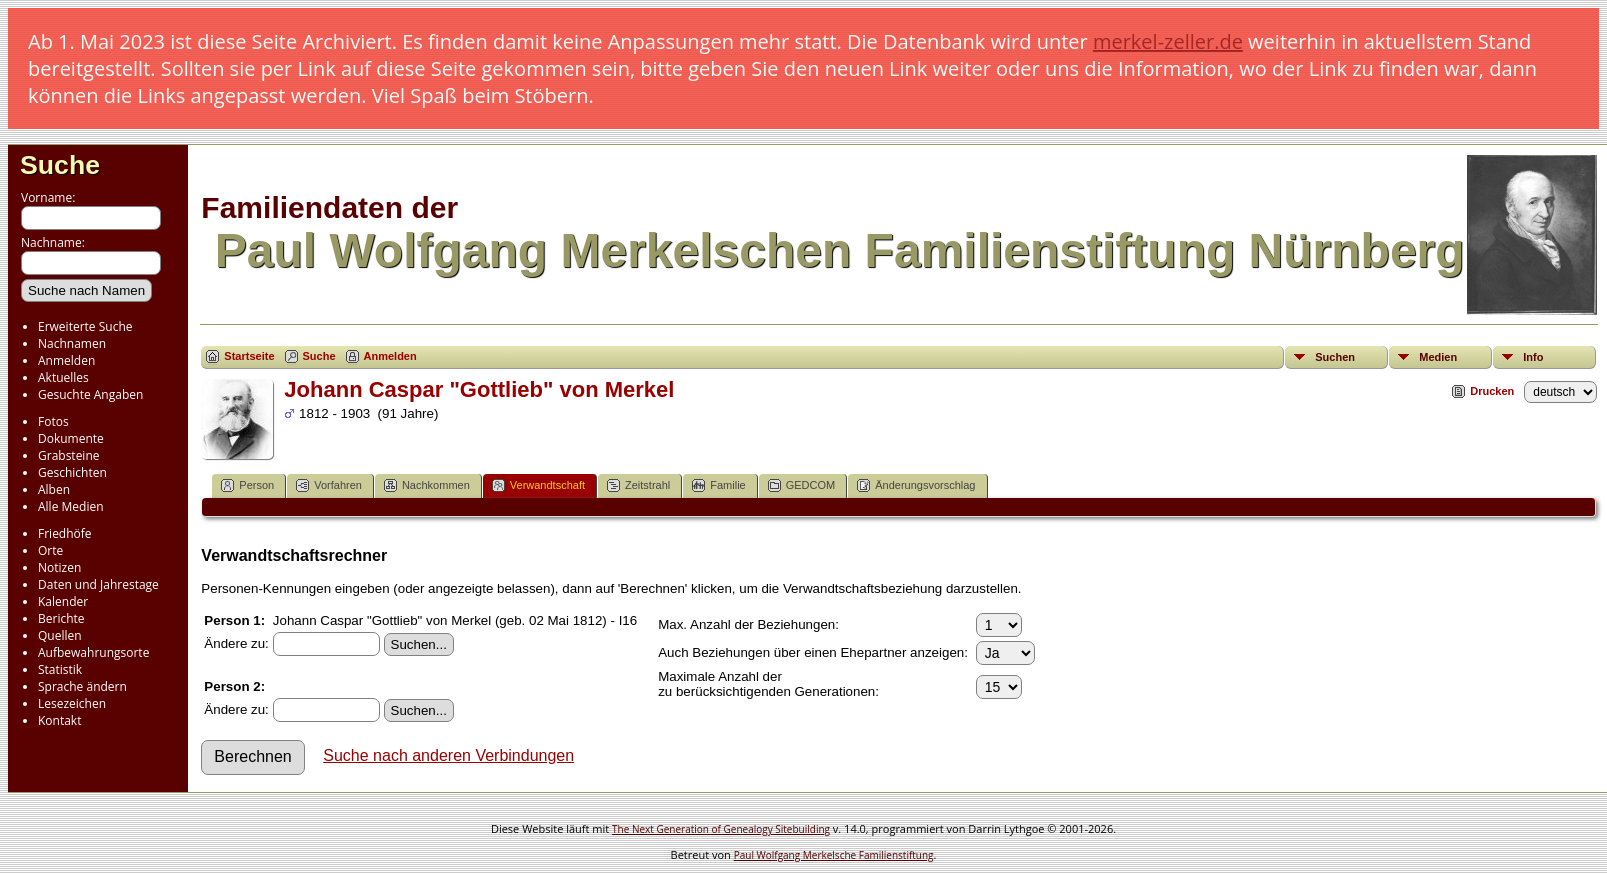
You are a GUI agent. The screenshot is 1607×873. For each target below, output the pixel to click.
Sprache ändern (82, 686)
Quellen (60, 635)
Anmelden (66, 360)
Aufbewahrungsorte (93, 652)
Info (1533, 357)
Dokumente (71, 438)
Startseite (249, 356)
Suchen (1335, 357)
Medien (1438, 357)
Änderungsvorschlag (916, 485)
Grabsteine (69, 455)
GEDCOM (802, 485)
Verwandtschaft (538, 485)
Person (247, 485)
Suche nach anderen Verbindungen (448, 755)
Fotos (53, 421)
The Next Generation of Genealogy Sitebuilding (721, 829)
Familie (718, 485)
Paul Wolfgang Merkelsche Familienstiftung (834, 855)
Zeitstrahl (638, 485)
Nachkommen (427, 485)
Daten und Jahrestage (98, 584)
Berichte (61, 618)
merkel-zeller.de (1168, 41)
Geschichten (72, 472)
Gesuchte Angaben (90, 394)
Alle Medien (71, 506)
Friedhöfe (65, 533)
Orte (50, 550)
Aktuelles (63, 377)
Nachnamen (72, 343)
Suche (60, 165)
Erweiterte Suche (85, 326)
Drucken (1492, 391)
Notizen (59, 567)
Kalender (63, 601)
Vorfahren (329, 485)
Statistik (60, 669)
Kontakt (59, 720)
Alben (54, 489)
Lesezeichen (72, 703)
